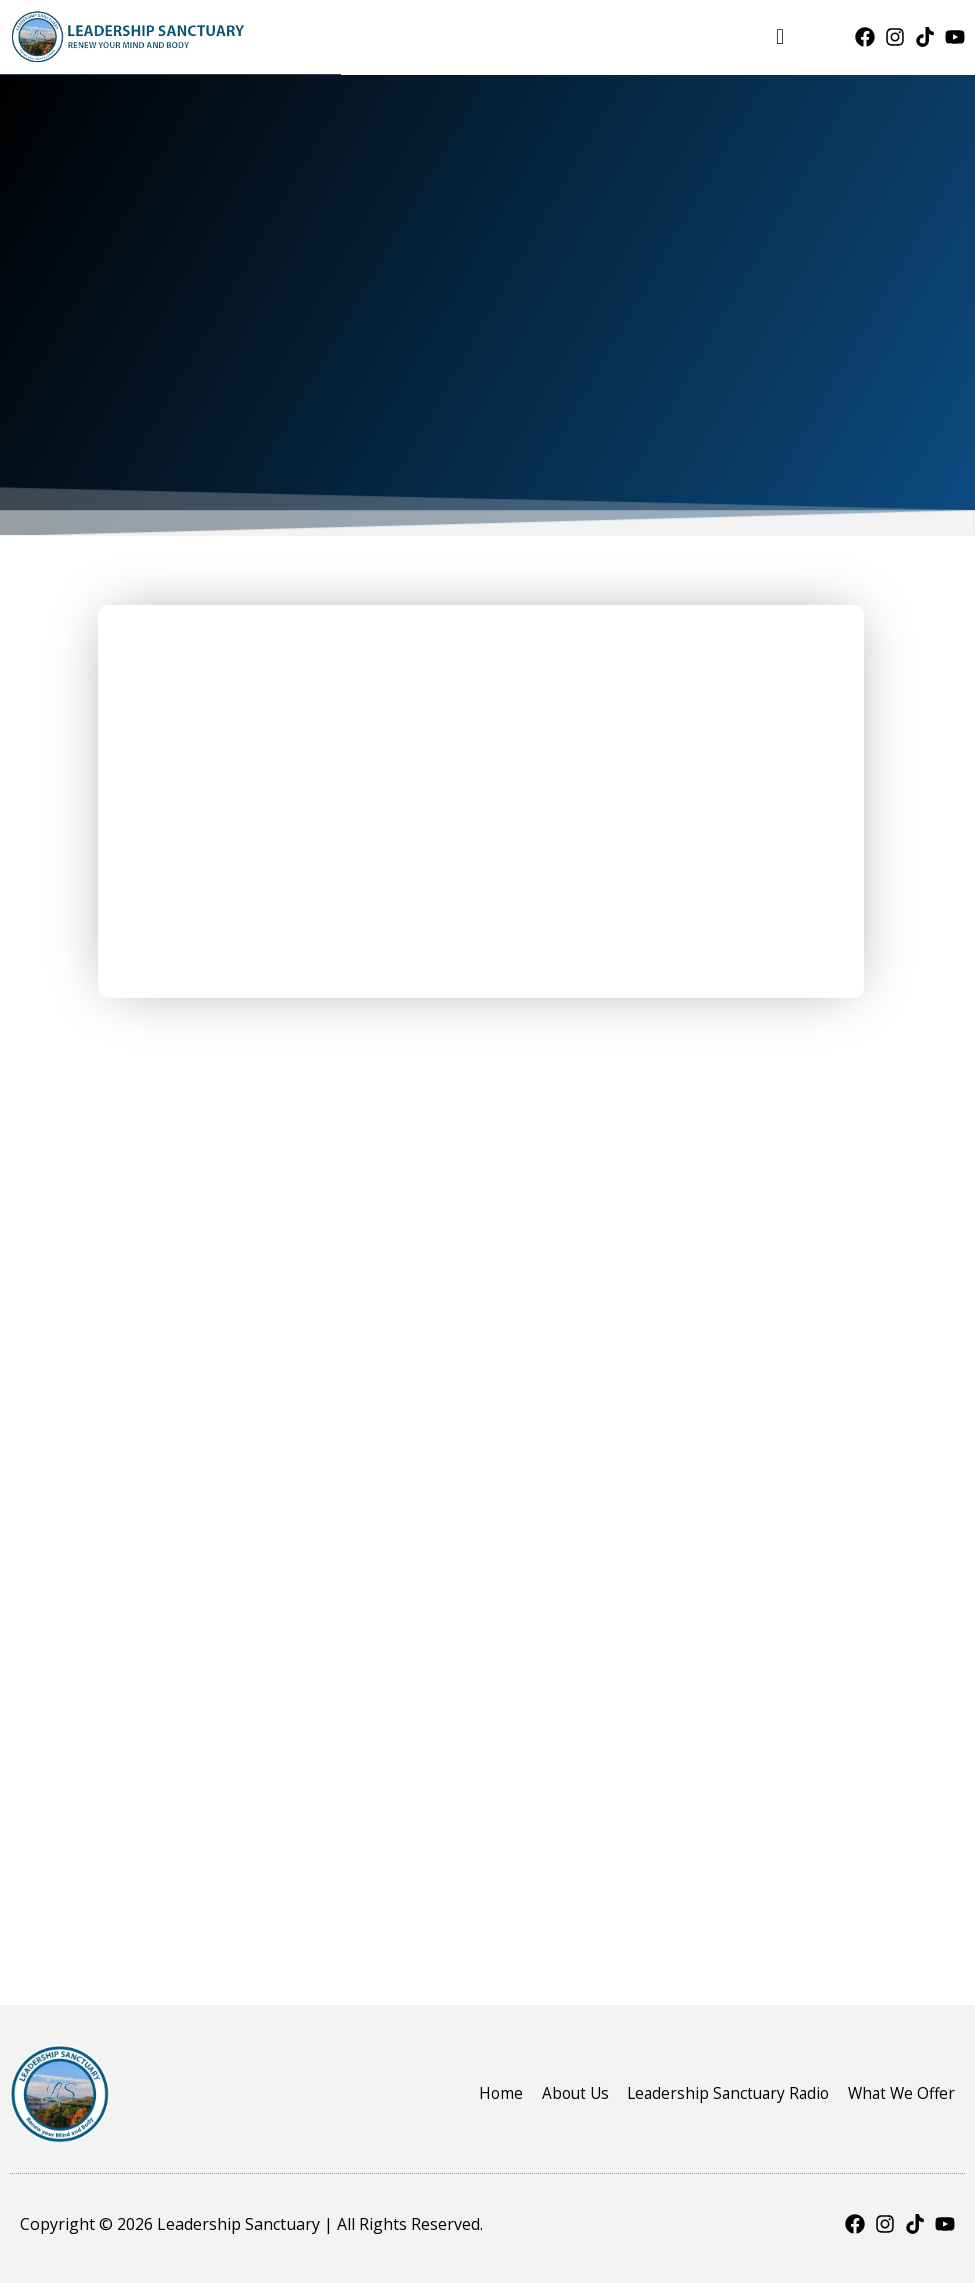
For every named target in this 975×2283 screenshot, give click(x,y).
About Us (560, 2093)
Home (482, 2093)
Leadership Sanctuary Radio (719, 2093)
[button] (779, 36)
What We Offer (899, 2093)
